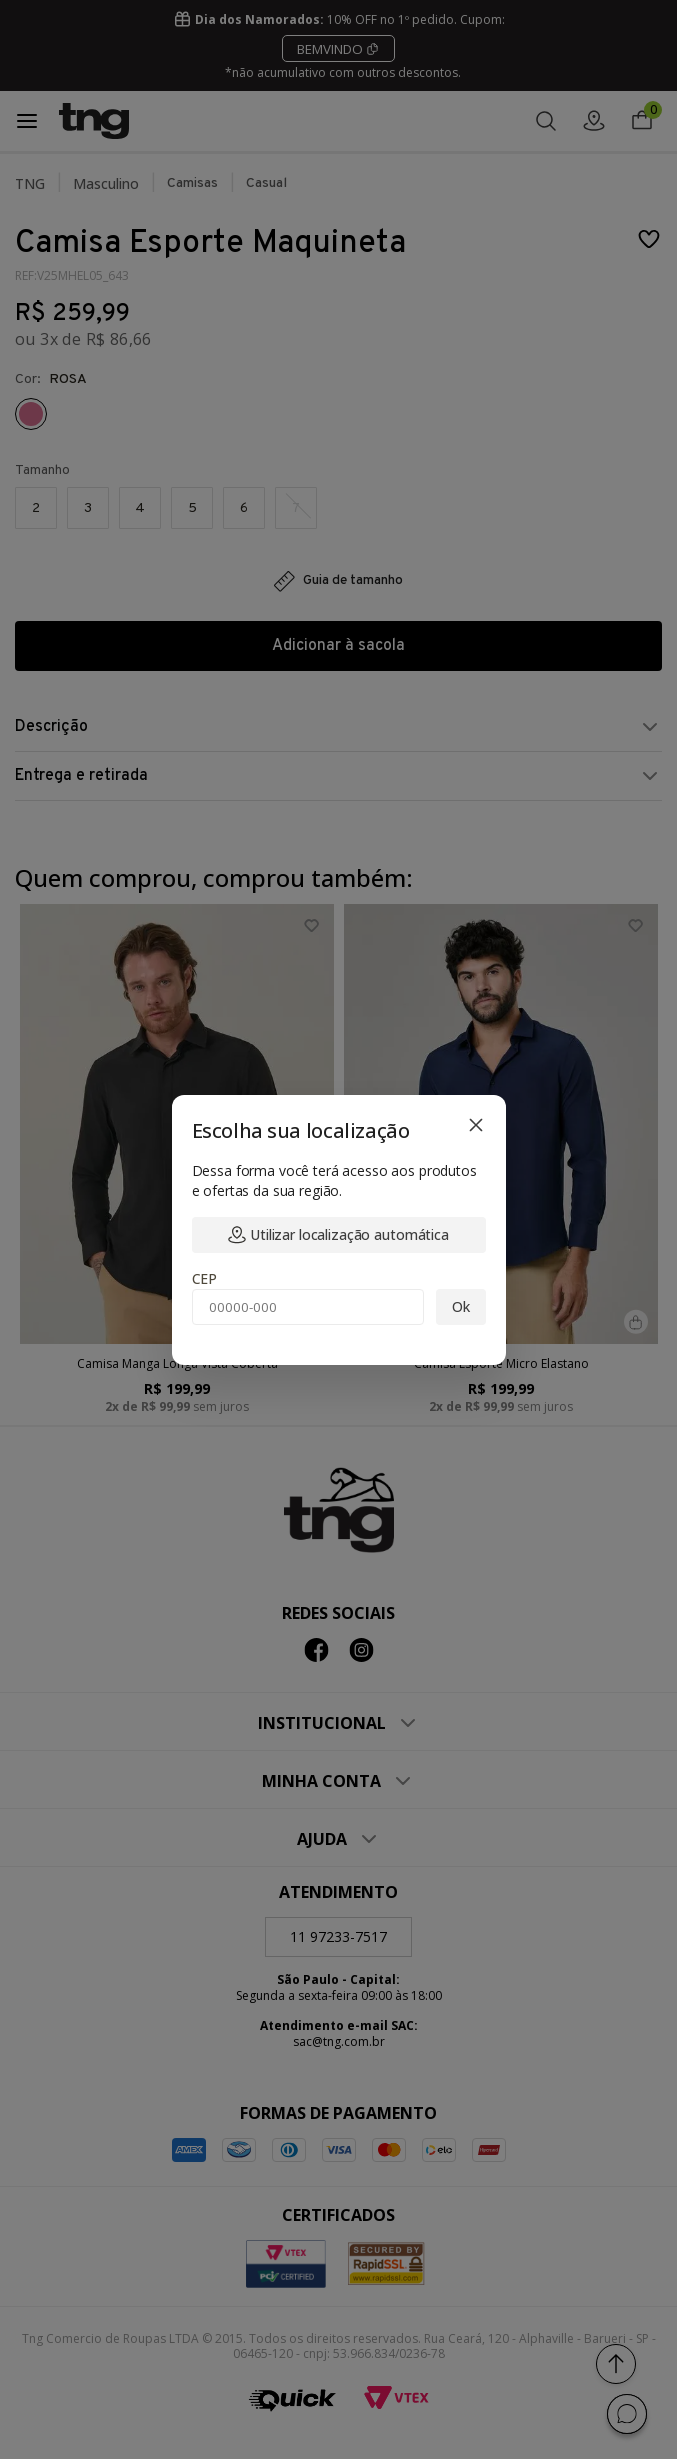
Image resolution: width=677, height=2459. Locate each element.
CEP (205, 1278)
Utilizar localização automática (338, 1234)
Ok (461, 1306)
